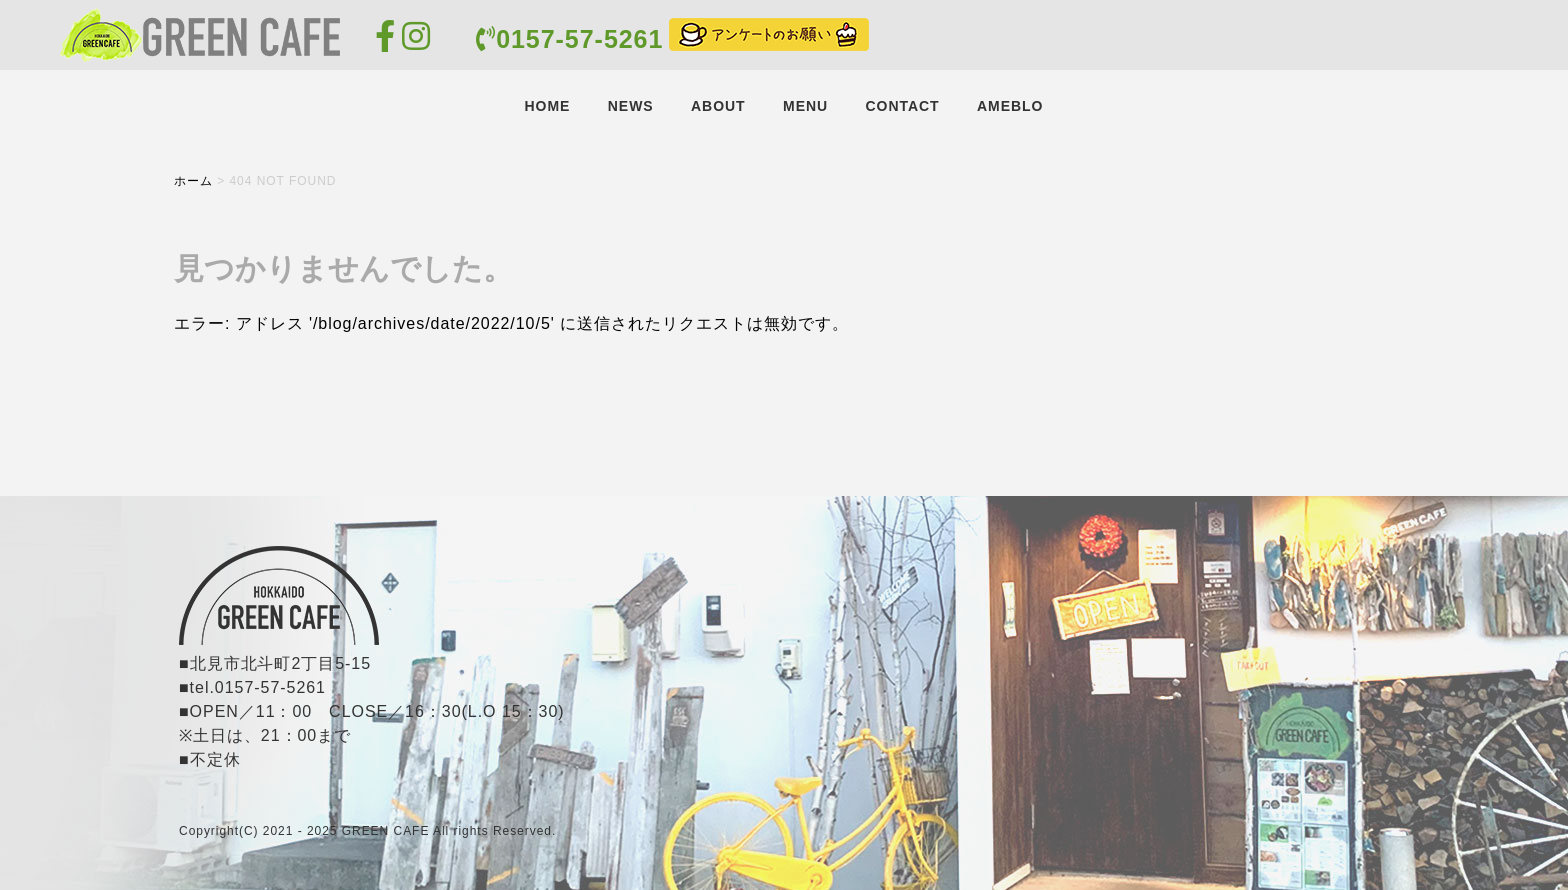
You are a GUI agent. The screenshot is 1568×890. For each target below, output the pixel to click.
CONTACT (902, 106)
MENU (805, 106)
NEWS (631, 106)
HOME (548, 106)
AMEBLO (1010, 106)
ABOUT (718, 106)
